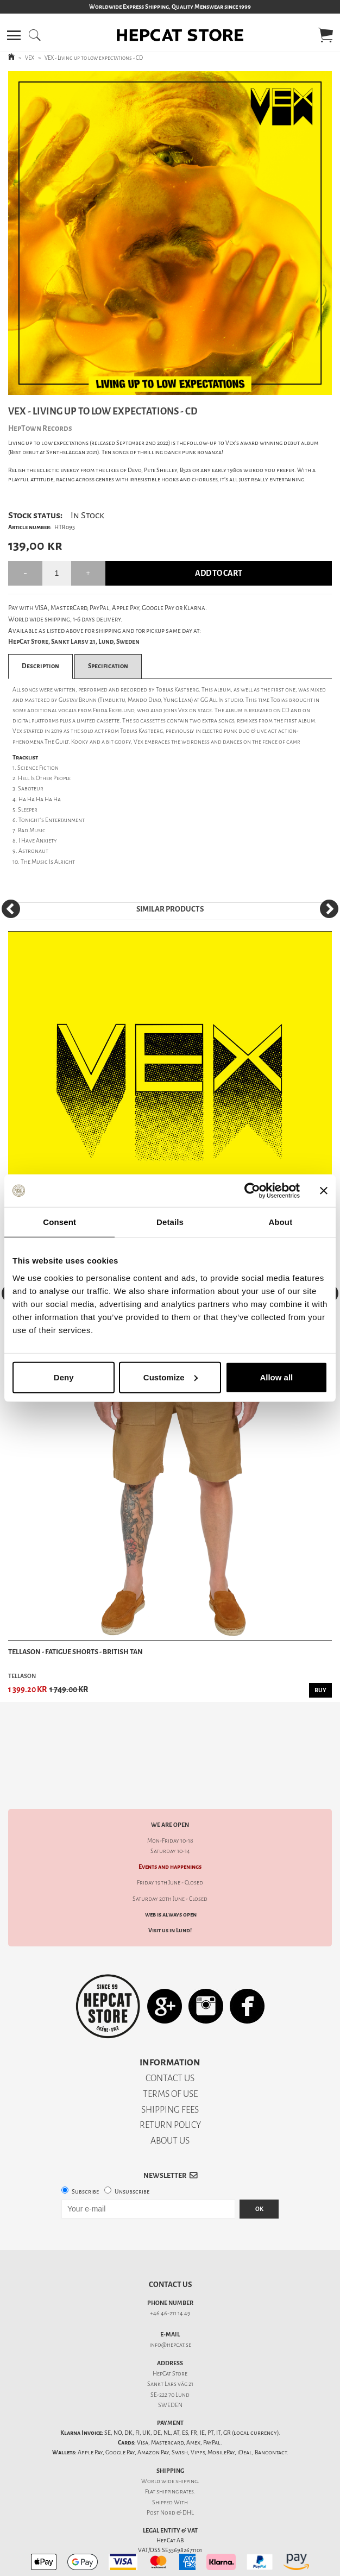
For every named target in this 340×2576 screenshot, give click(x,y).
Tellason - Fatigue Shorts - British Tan (75, 1651)
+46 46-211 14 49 (170, 2275)
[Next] (329, 909)
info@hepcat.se (170, 2307)
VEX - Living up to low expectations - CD (94, 57)
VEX (29, 57)
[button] (14, 35)
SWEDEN (170, 2367)
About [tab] (280, 1222)
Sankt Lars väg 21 (170, 2346)
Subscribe (85, 2154)
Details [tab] (170, 1222)
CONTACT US (170, 2040)
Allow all (276, 1376)
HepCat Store (170, 2336)
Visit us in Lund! (170, 1892)
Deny (64, 1376)
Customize (170, 1376)
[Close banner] (324, 1191)
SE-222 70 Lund (170, 2357)
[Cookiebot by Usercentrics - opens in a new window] (252, 1191)
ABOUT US (170, 2102)
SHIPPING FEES (170, 2071)
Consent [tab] (59, 1222)
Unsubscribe (132, 2154)
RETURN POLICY (170, 2087)
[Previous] (11, 909)
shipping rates (174, 2453)
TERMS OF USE (170, 2056)
